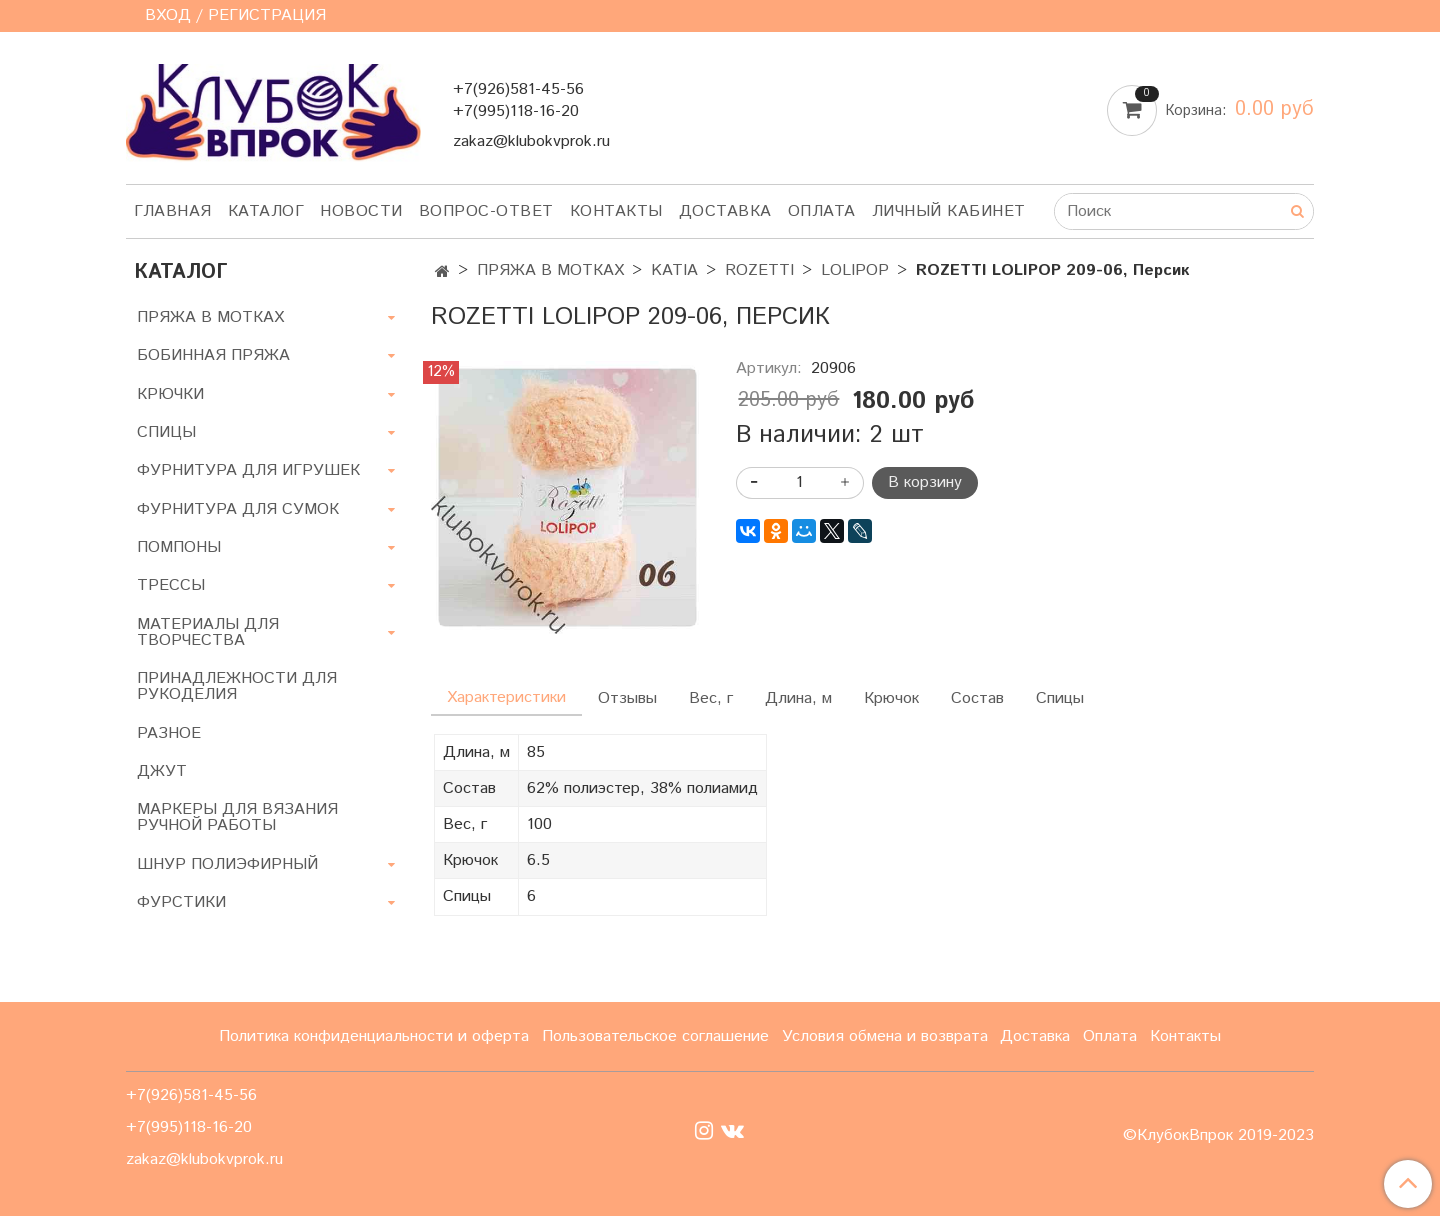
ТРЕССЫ (171, 585)
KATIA (674, 270)
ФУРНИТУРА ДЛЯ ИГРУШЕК (248, 470)
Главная (173, 211)
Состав (977, 698)
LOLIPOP (855, 270)
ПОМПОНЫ (179, 547)
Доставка (725, 211)
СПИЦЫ (166, 432)
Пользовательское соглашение (655, 1036)
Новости (361, 211)
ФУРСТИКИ (181, 902)
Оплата (822, 211)
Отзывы (627, 698)
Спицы (1060, 698)
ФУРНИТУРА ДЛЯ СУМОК (238, 509)
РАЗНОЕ (169, 733)
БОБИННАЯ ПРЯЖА (213, 355)
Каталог (266, 211)
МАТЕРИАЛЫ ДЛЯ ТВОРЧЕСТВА (208, 632)
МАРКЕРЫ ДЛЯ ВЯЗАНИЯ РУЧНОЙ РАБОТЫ (237, 817)
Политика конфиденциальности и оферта (374, 1036)
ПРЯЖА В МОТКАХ (550, 270)
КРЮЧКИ (170, 394)
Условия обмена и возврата (885, 1036)
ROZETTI (759, 270)
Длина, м (798, 698)
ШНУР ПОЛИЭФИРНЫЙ (227, 864)
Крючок (891, 698)
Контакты (616, 211)
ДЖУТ (162, 771)
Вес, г (711, 698)
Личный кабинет (949, 211)
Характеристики (506, 697)
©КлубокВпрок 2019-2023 (1218, 1136)
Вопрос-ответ (486, 211)
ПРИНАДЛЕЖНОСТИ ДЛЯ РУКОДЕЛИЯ (237, 686)
